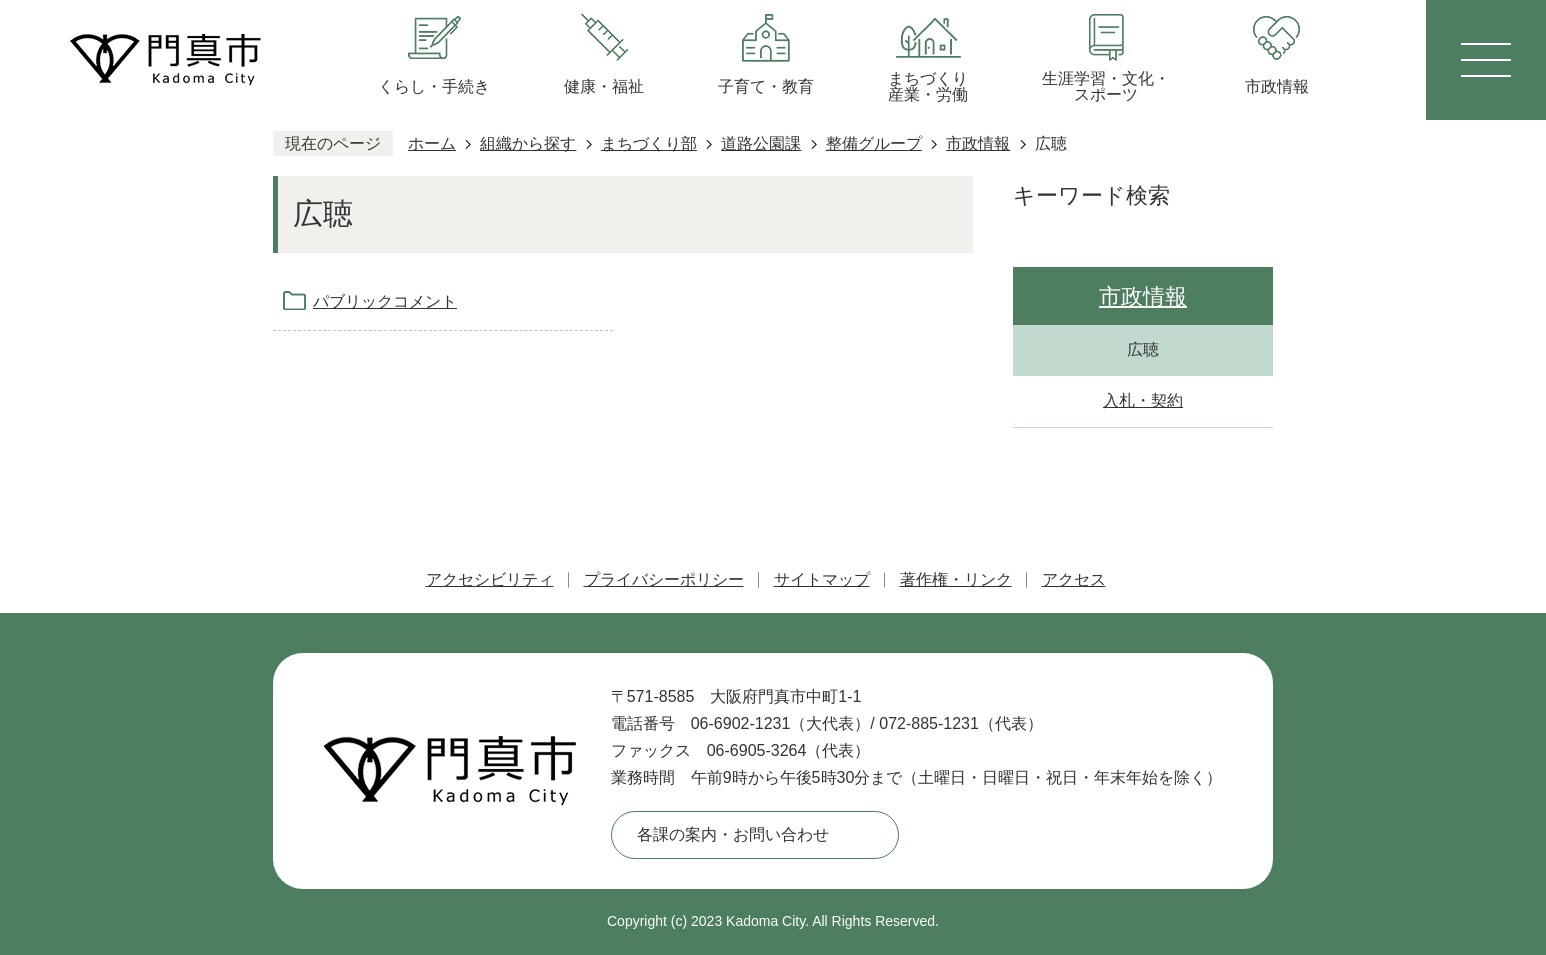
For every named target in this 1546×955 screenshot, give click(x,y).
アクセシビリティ (490, 579)
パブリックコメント (385, 301)
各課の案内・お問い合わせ (733, 834)
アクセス (1074, 579)
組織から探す (528, 143)
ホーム (432, 143)
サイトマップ (822, 579)
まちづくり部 (649, 143)
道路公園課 (761, 143)
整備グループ (874, 143)
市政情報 (978, 143)
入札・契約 (1143, 400)
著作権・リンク (956, 579)
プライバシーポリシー (664, 579)
